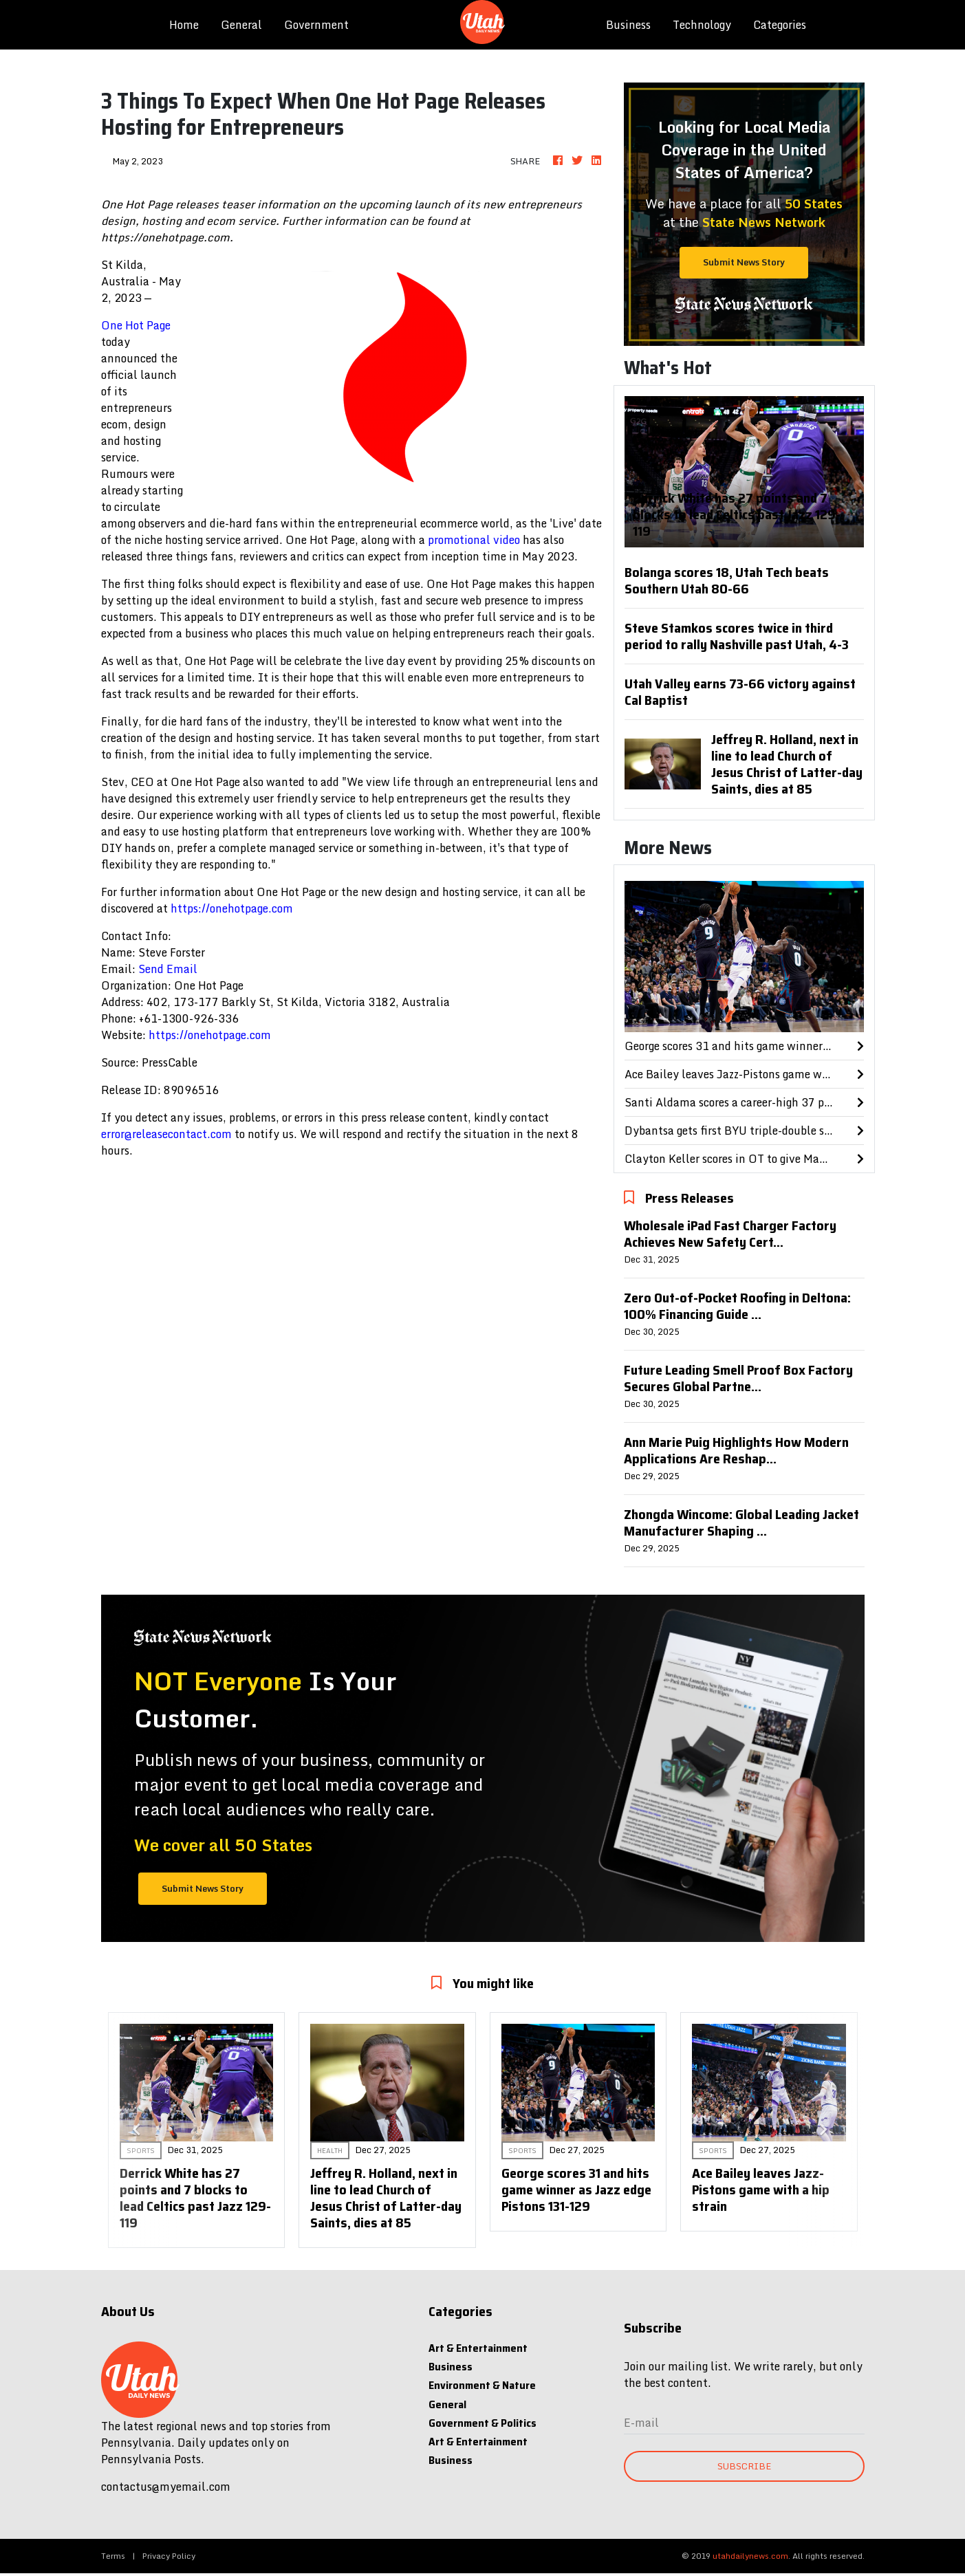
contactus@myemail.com (165, 2487)
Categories (779, 25)
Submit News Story (744, 262)
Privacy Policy (168, 2555)
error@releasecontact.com (166, 1134)
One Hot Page (136, 325)
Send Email (167, 969)
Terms (113, 2555)
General (241, 25)
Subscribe (744, 2466)
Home (189, 24)
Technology (702, 25)
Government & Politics (482, 2423)
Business (628, 25)
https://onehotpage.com (232, 908)
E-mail (641, 2422)
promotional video (474, 540)
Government (316, 25)
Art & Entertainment (478, 2348)
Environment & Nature (482, 2385)
